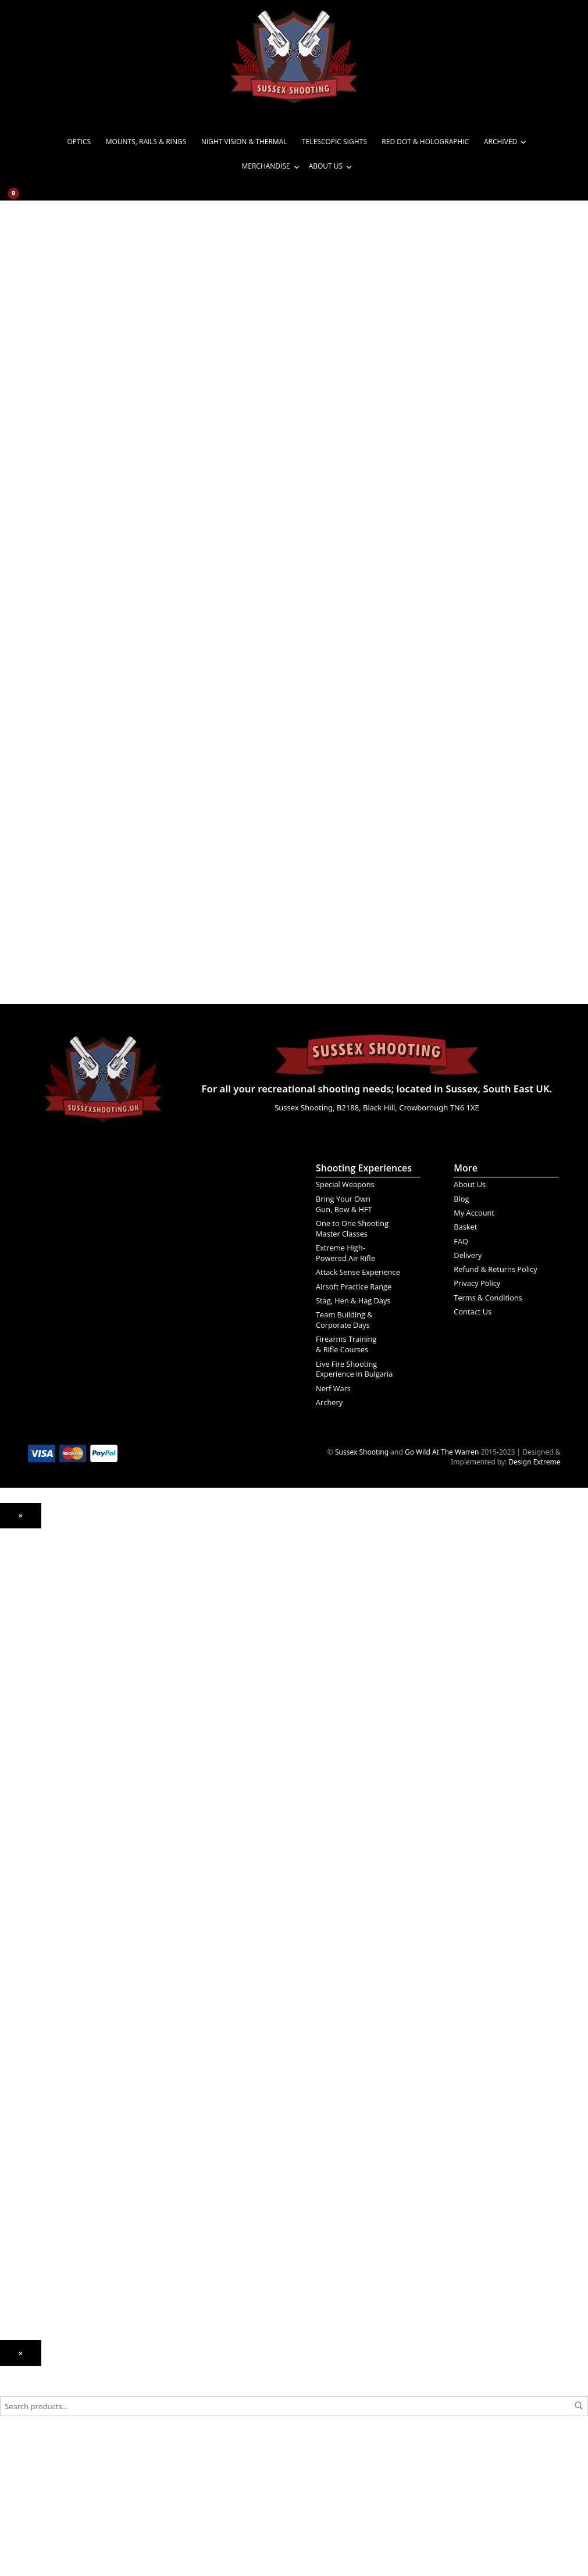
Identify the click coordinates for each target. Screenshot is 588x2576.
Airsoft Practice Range (353, 1286)
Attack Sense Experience (358, 1272)
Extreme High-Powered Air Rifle (345, 1252)
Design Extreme (534, 1462)
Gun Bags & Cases (29, 2079)
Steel (8, 1984)
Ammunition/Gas (27, 1912)
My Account (474, 1212)
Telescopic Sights (334, 142)
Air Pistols (16, 1701)
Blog (461, 1199)
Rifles (8, 1790)
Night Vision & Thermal (244, 142)
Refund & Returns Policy (495, 1269)
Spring (11, 1684)
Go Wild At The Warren (442, 1452)
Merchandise (265, 166)
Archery (329, 1402)
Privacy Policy (477, 1283)
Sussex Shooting (362, 1452)
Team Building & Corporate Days (344, 1319)
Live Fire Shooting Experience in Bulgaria (354, 1369)
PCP (6, 1667)
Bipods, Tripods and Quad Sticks (52, 2095)
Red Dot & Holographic (425, 142)
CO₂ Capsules (22, 1940)
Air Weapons (20, 1629)
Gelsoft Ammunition (33, 1923)
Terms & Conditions (488, 1297)
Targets (12, 2018)
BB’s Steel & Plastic (30, 1956)
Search (578, 2405)
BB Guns (14, 1762)
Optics (79, 142)
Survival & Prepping (32, 2112)
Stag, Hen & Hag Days (353, 1300)
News (9, 2184)
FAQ (461, 1241)
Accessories (19, 1895)
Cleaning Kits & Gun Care (41, 2045)
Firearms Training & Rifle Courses (346, 1344)
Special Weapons (345, 1184)
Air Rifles (14, 1640)
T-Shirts (12, 2156)
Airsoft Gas (18, 2001)
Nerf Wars (333, 1388)
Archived (500, 142)
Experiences (20, 2218)
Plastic (10, 1967)
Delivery (468, 1255)
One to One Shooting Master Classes (352, 1228)
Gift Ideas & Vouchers (35, 2140)
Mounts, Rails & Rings (146, 142)
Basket (465, 1226)
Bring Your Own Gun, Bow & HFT (344, 1204)
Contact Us (472, 1311)
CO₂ (6, 1650)
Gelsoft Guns (21, 1851)
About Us (326, 166)
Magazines (17, 2062)
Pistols (11, 1773)
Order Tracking (24, 2251)
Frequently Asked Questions (46, 2268)
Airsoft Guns (20, 1806)
